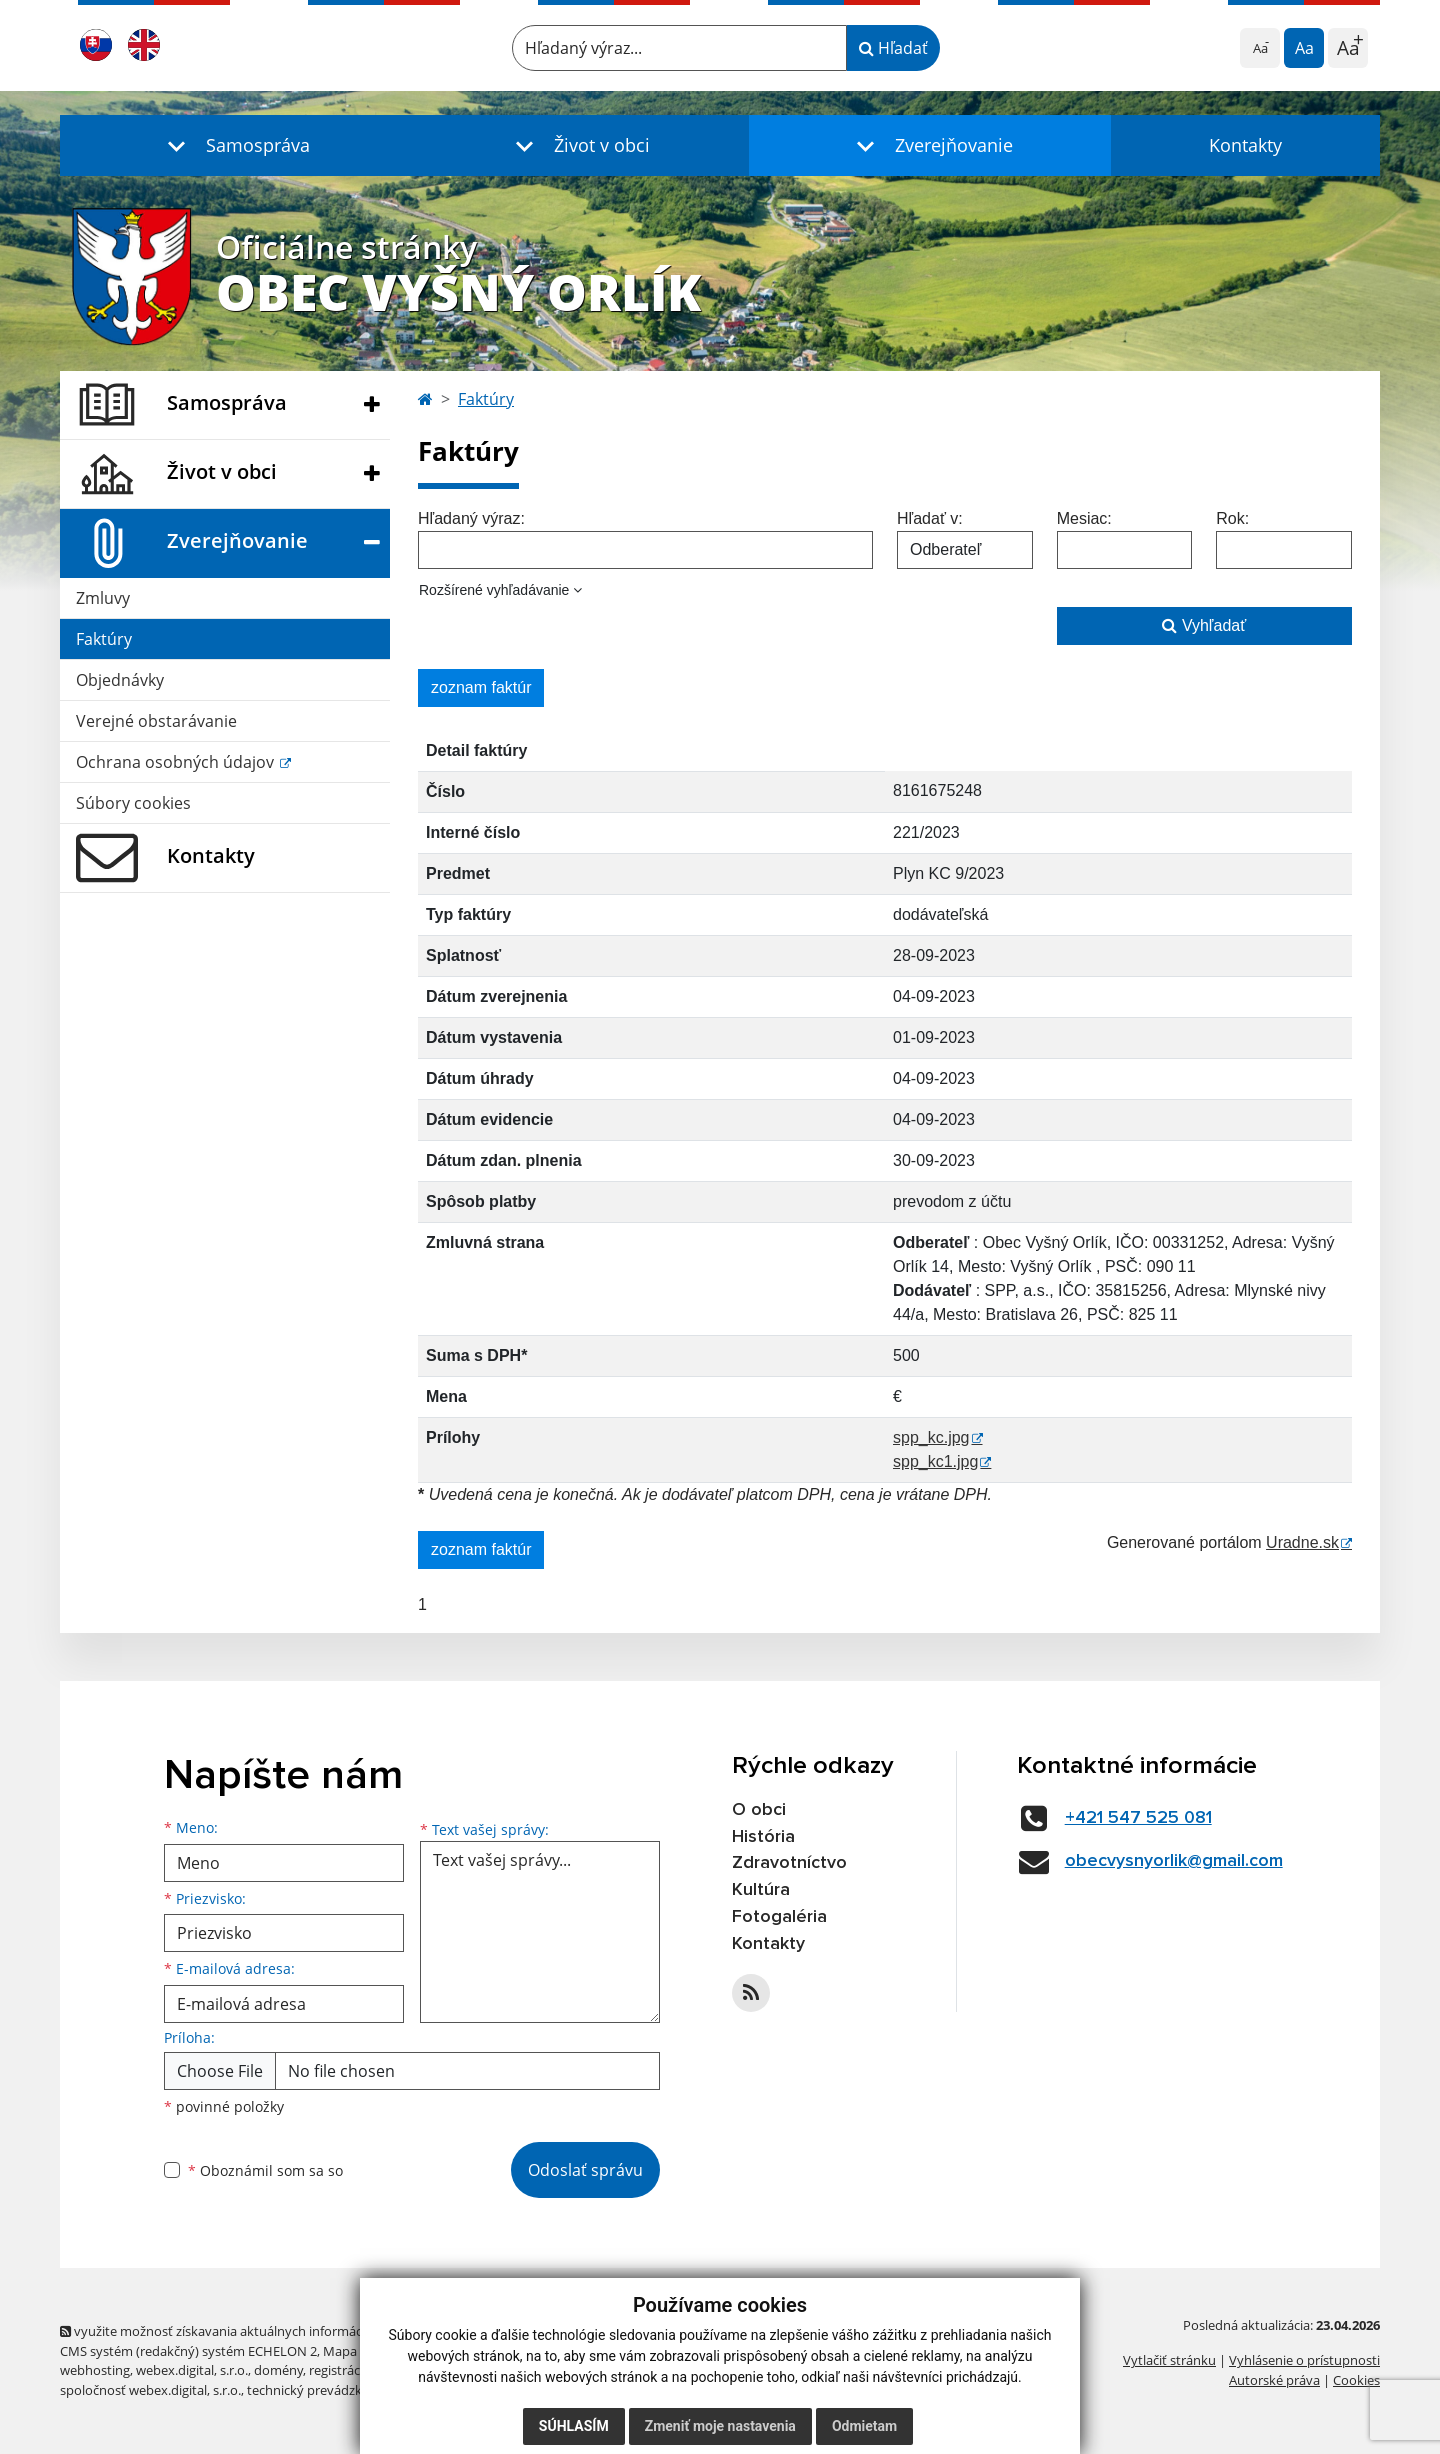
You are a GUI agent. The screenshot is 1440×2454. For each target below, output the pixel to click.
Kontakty (1245, 145)
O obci (759, 1810)
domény (278, 2370)
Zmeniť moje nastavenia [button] (720, 2426)
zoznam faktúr (481, 687)
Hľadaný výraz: (471, 518)
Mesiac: (1084, 518)
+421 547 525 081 (1138, 1818)
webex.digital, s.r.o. (192, 2370)
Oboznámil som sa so (265, 2170)
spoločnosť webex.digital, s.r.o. (150, 2390)
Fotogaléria (779, 1917)
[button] (234, 145)
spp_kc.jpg (931, 1437)
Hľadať (893, 48)
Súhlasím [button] (574, 2426)
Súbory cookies (133, 803)
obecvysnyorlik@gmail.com (1174, 1861)
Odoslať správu (585, 2170)
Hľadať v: (930, 518)
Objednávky (120, 680)
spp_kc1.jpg (935, 1461)
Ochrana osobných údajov (177, 762)
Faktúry (104, 639)
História (763, 1837)
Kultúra (761, 1890)
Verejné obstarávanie (156, 721)
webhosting (95, 2370)
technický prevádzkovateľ (323, 2390)
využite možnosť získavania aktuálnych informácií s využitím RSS (258, 2331)
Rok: (1232, 518)
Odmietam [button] (864, 2426)
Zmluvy (103, 598)
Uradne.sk (1302, 1542)
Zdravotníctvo (789, 1863)
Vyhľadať (1204, 625)
